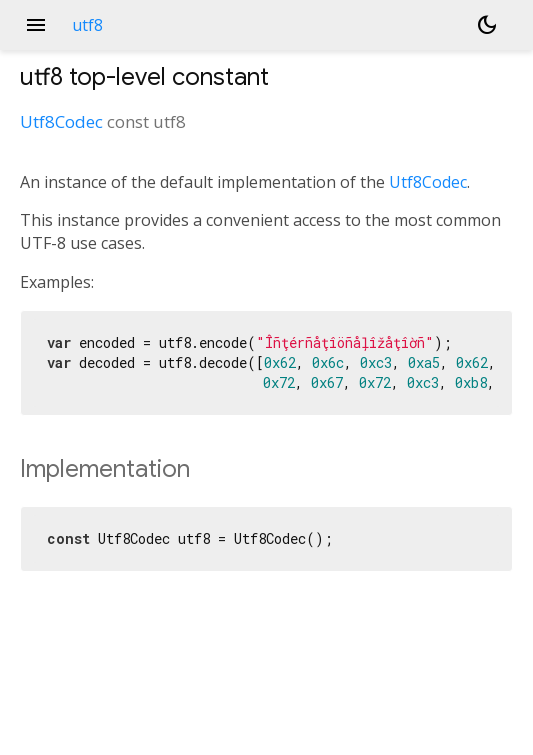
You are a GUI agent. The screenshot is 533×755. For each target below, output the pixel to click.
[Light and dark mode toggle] (487, 25)
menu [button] (36, 25)
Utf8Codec (61, 121)
